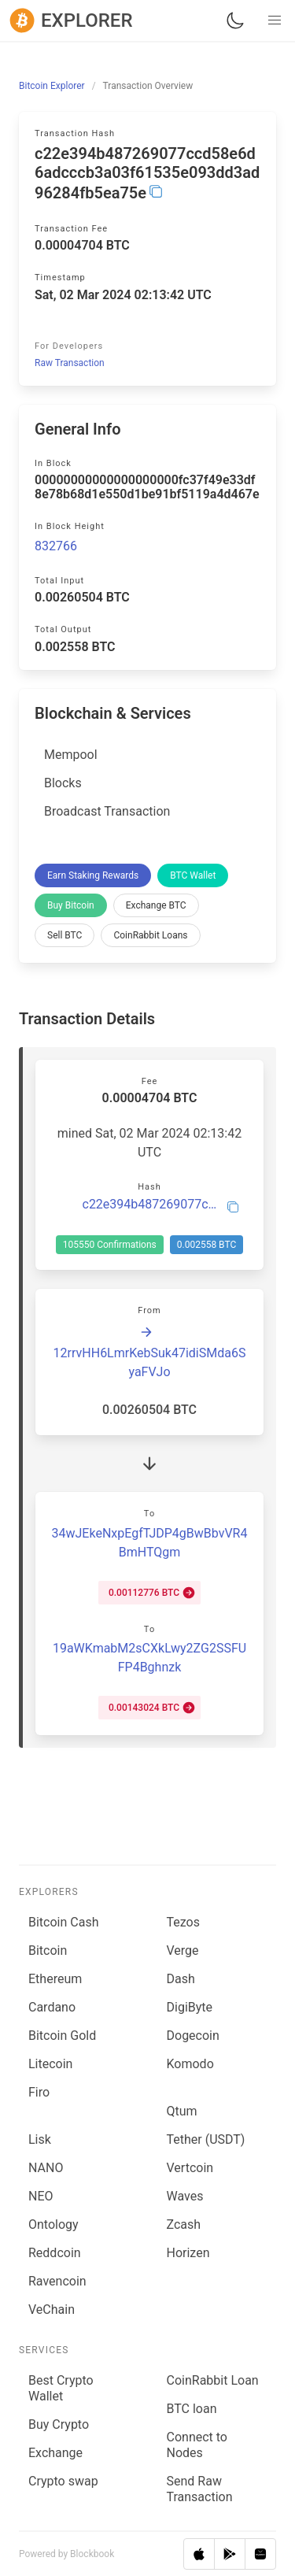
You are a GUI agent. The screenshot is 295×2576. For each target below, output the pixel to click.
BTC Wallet (193, 875)
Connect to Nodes (197, 2445)
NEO (40, 2196)
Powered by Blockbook (66, 2553)
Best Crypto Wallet (61, 2388)
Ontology (53, 2224)
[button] (274, 20)
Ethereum (55, 1978)
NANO (45, 2167)
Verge (183, 1950)
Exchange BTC (156, 905)
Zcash (184, 2224)
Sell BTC (64, 935)
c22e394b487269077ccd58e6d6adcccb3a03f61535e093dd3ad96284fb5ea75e (150, 1204)
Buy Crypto (58, 2424)
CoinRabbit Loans (150, 935)
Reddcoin (54, 2252)
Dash (181, 1978)
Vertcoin (190, 2167)
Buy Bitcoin (70, 905)
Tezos (183, 1922)
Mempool (71, 754)
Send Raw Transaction (200, 2489)
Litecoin (50, 2063)
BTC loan (192, 2408)
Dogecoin (193, 2035)
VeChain (51, 2309)
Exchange (55, 2452)
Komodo (190, 2063)
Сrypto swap (63, 2481)
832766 (56, 546)
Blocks (63, 782)
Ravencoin (57, 2281)
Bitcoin (47, 1950)
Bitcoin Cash (63, 1922)
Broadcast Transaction (107, 811)
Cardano (52, 2007)
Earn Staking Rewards (92, 875)
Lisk (39, 2139)
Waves (185, 2196)
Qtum (182, 2111)
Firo (39, 2092)
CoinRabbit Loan (213, 2380)
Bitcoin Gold (62, 2035)
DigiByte (190, 2007)
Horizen (188, 2252)
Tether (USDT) (206, 2139)
